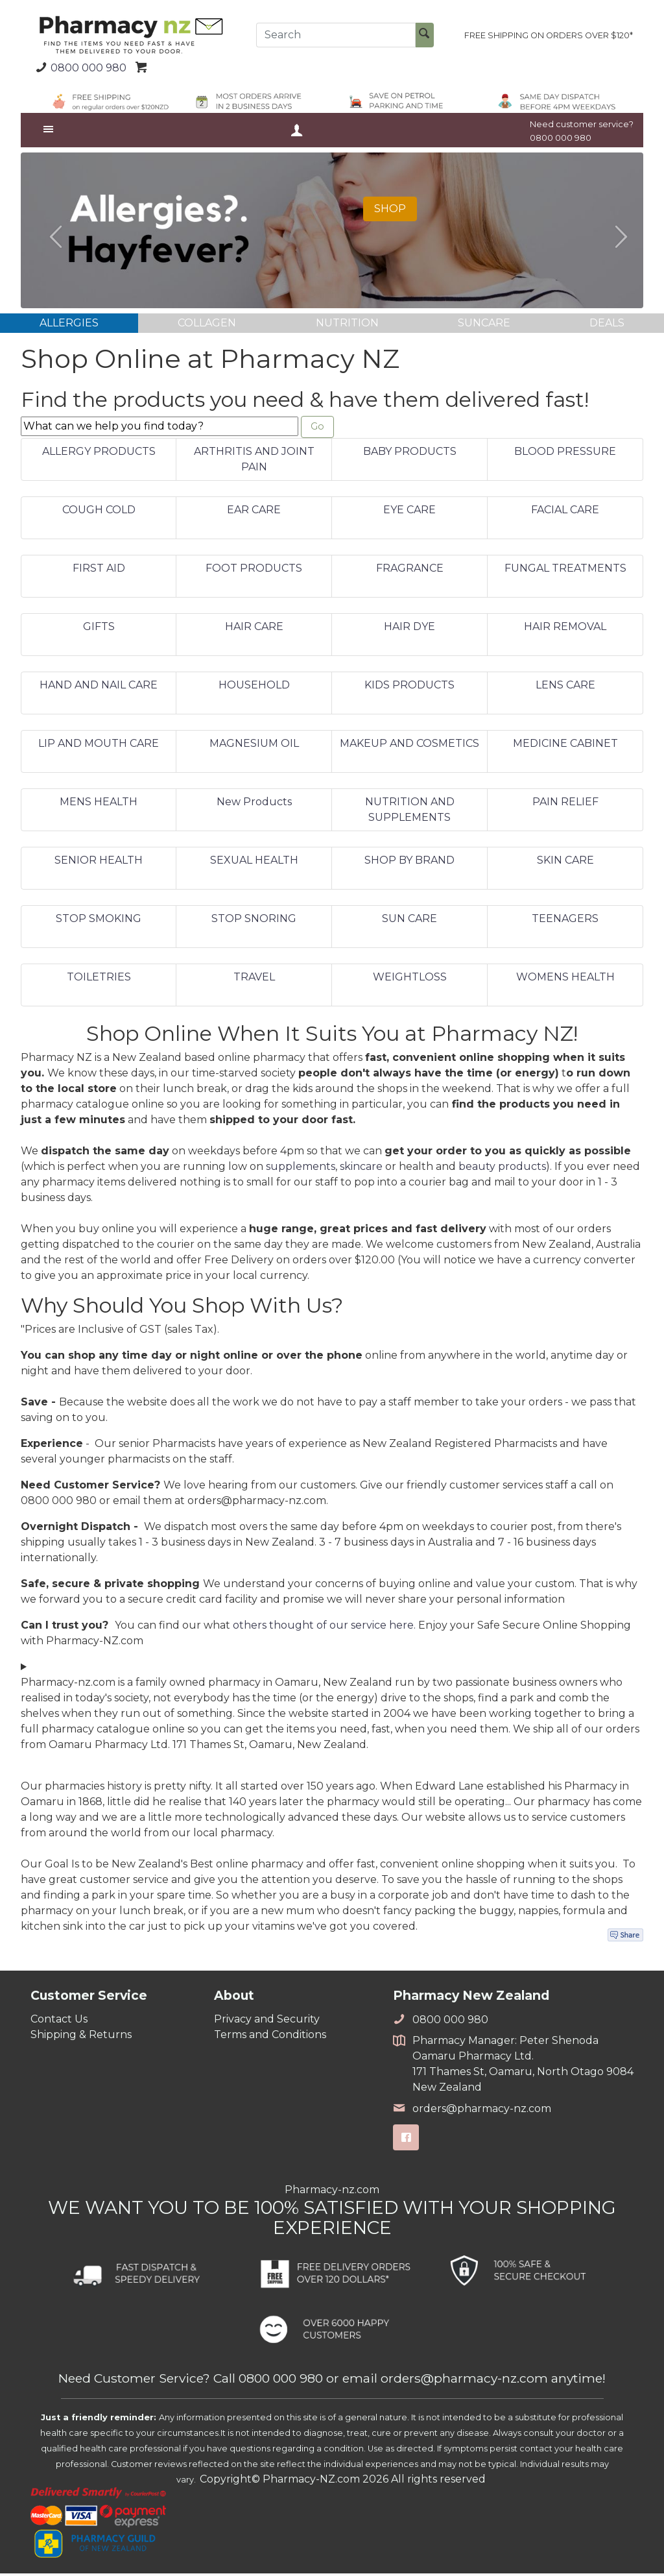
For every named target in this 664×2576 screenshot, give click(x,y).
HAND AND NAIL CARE (99, 687)
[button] (50, 230)
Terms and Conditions (270, 2037)
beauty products (502, 1169)
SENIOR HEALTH (98, 863)
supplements (300, 1169)
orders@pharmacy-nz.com (472, 2110)
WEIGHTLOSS (410, 979)
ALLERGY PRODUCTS (99, 454)
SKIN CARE (565, 863)
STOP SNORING (253, 921)
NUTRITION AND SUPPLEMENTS (410, 812)
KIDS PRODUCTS (409, 687)
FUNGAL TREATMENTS (565, 571)
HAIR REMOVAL (565, 629)
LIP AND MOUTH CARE (98, 746)
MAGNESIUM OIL (254, 746)
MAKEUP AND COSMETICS (409, 746)
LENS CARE (565, 687)
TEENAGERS (565, 921)
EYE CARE (409, 512)
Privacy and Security (267, 2021)
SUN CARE (409, 921)
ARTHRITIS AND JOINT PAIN (254, 462)
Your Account (296, 130)
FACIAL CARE (565, 512)
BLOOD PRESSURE (565, 454)
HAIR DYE (409, 629)
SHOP (390, 208)
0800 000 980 (78, 67)
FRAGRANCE (410, 571)
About (234, 1998)
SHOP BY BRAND (409, 863)
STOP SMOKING (98, 921)
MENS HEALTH (98, 804)
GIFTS (99, 629)
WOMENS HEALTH (565, 979)
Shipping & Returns (81, 2037)
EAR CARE (254, 512)
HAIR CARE (254, 629)
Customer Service (88, 1998)
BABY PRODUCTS (409, 454)
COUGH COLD (99, 512)
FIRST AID (99, 571)
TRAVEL (254, 979)
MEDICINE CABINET (565, 746)
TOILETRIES (99, 979)
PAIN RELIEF (565, 804)
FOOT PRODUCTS (254, 571)
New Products (254, 804)
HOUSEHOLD (254, 687)
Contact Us (59, 2021)
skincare (361, 1169)
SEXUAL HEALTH (254, 863)
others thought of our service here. (325, 1628)
